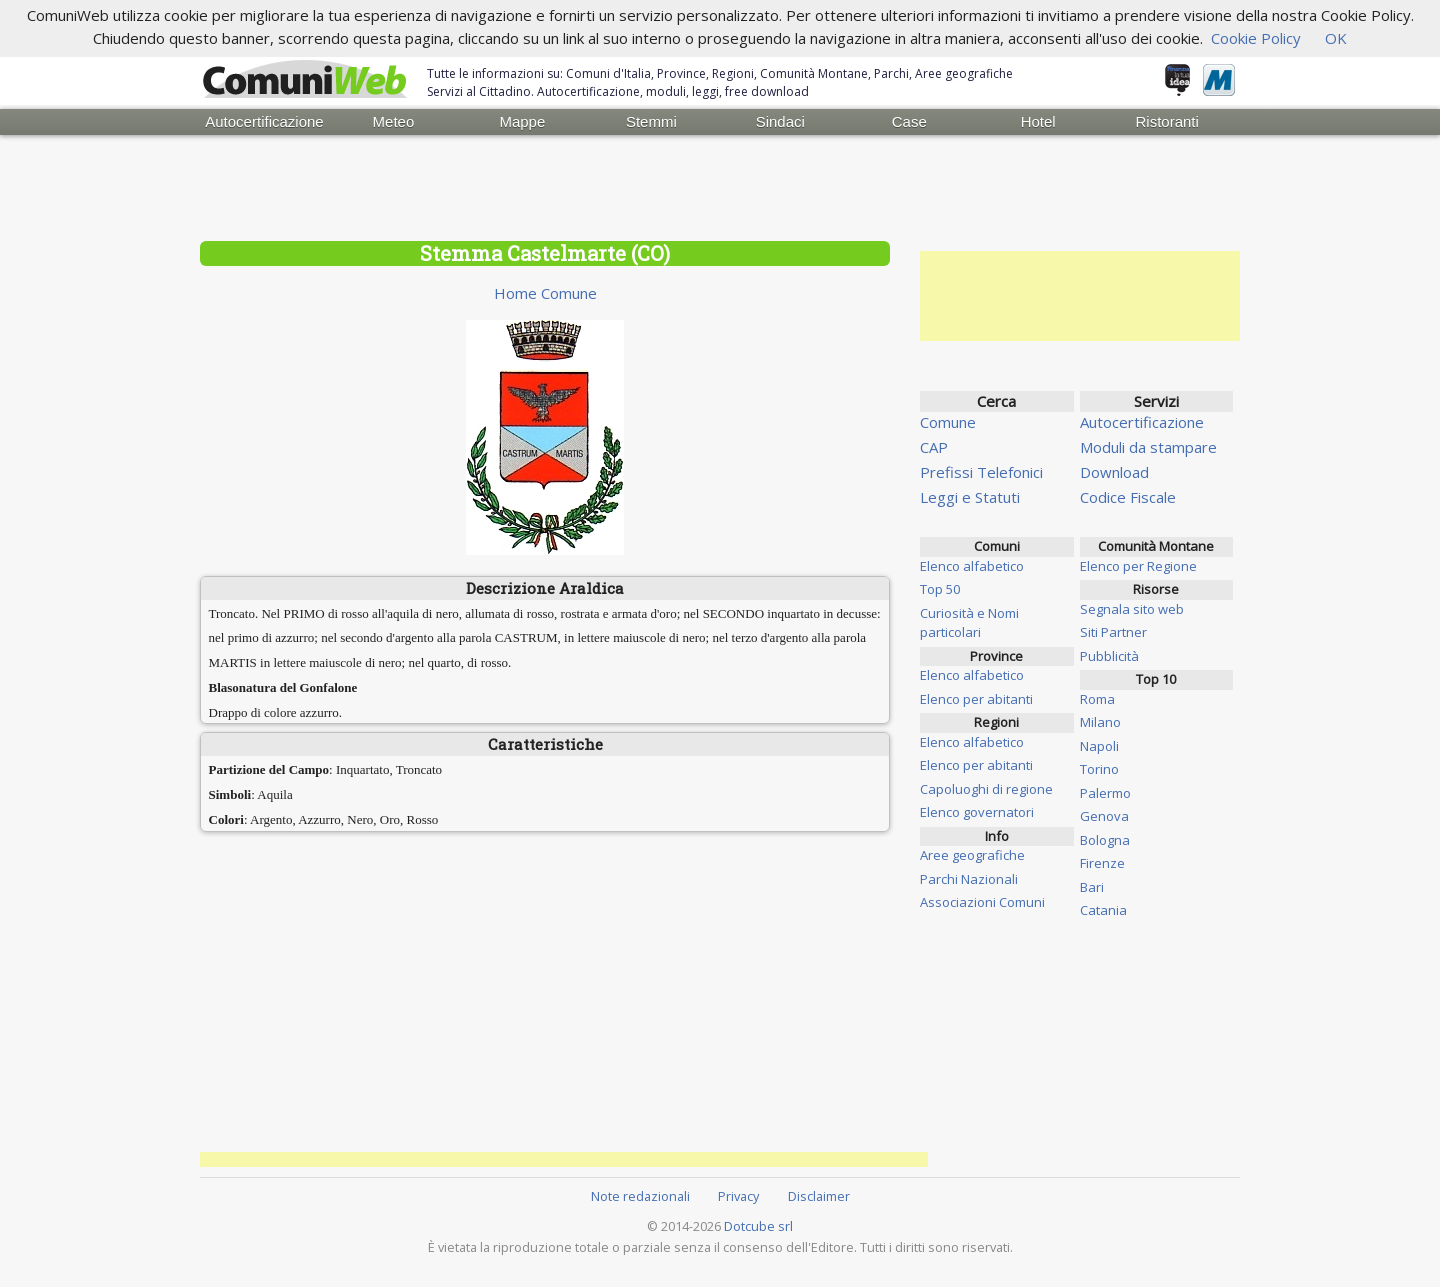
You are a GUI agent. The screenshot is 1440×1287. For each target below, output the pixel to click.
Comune (948, 422)
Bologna (1105, 840)
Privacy (738, 1196)
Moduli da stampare (1148, 447)
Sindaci (780, 121)
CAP (934, 447)
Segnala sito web (1132, 609)
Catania (1103, 910)
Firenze (1102, 863)
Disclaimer (819, 1196)
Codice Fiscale (1128, 497)
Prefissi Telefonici (981, 472)
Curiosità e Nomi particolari (969, 623)
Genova (1104, 816)
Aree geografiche (972, 855)
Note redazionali (640, 1196)
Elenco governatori (977, 812)
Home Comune (545, 293)
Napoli (1099, 746)
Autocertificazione (264, 121)
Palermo (1105, 793)
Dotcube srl (758, 1226)
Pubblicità (1109, 656)
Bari (1092, 887)
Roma (1097, 699)
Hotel (1038, 121)
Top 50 (940, 589)
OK (1336, 38)
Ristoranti (1166, 121)
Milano (1100, 722)
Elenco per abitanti (976, 699)
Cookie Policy (1256, 38)
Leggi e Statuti (970, 497)
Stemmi (651, 121)
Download (1114, 472)
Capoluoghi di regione (986, 789)
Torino (1099, 769)
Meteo (394, 121)
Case (909, 121)
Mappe (522, 121)
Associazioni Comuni (982, 902)
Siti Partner (1113, 632)
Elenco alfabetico (972, 566)
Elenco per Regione (1138, 566)
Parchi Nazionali (969, 879)
